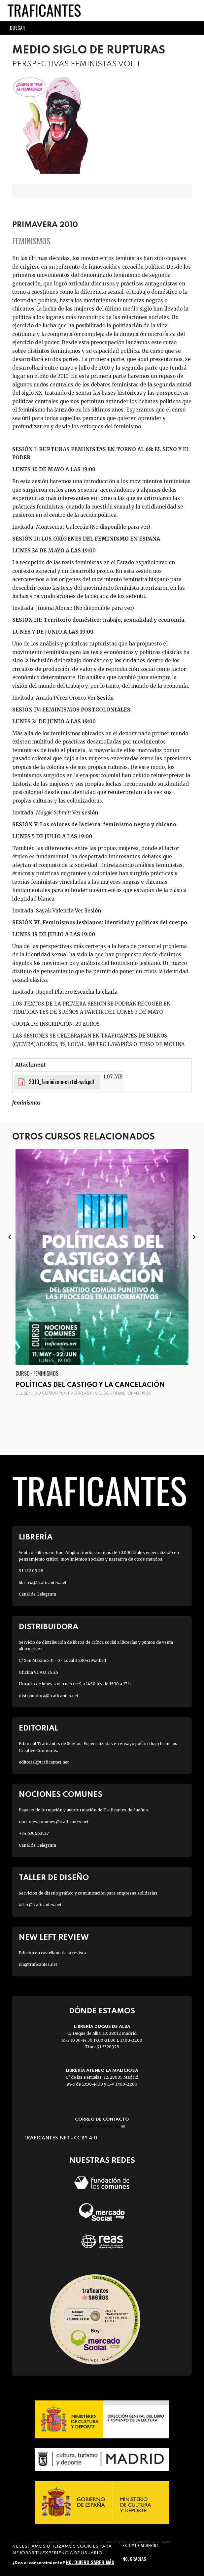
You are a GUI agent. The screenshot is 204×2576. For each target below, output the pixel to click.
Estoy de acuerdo (140, 2545)
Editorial (38, 1728)
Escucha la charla (96, 992)
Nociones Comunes (60, 1795)
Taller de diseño (54, 1878)
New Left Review (54, 1937)
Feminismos (31, 241)
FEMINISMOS (26, 1102)
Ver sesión (85, 812)
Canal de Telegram (37, 1594)
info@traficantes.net (102, 2126)
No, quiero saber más (90, 2562)
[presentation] (10, 1237)
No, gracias (134, 2558)
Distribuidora (48, 1627)
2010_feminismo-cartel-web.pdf (62, 1082)
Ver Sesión (100, 698)
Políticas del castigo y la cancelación (90, 1385)
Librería (35, 1537)
